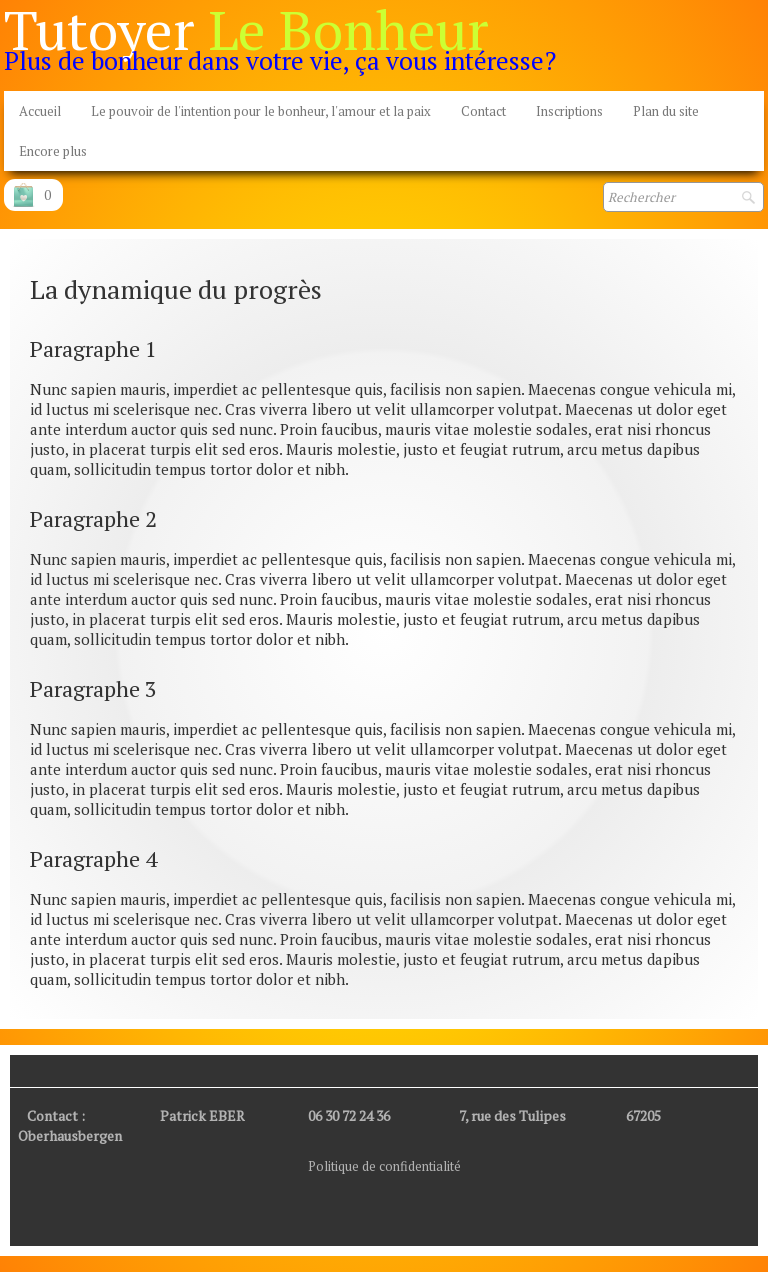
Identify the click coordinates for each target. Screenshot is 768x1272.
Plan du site (666, 111)
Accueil (40, 111)
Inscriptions (569, 111)
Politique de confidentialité (384, 1166)
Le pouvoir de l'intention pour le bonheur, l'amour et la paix (261, 111)
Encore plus (53, 151)
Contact (483, 111)
